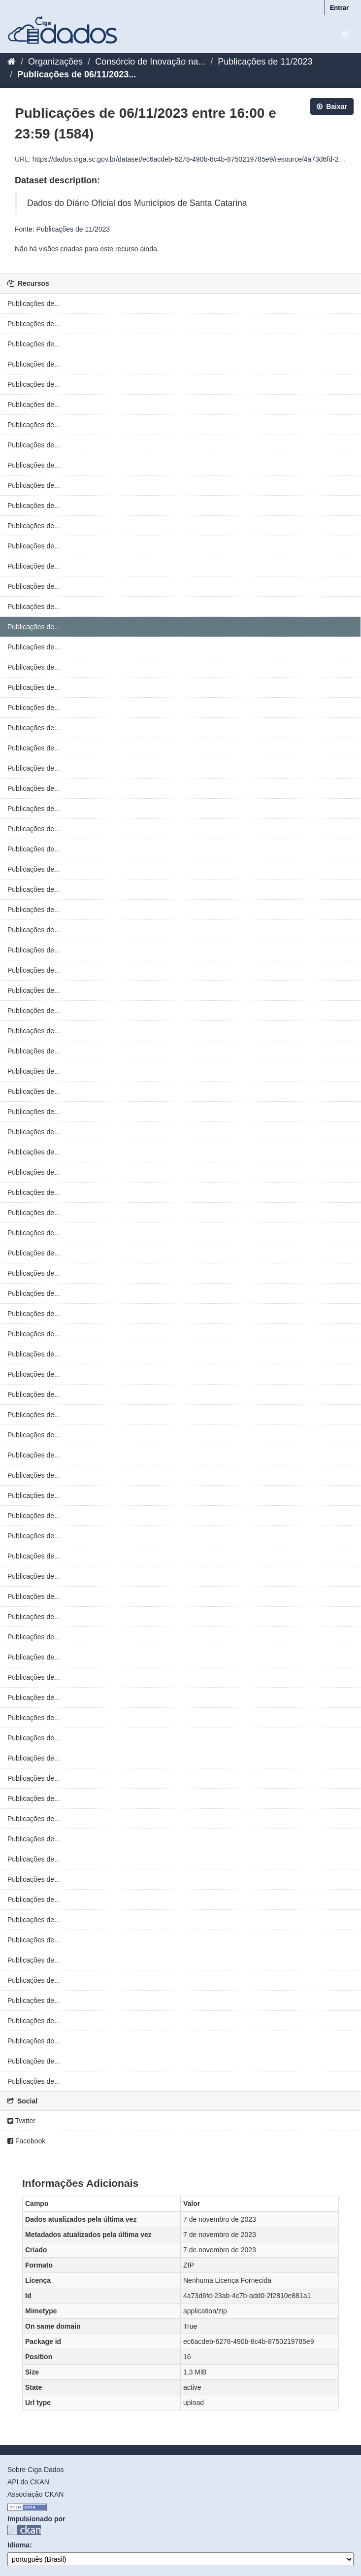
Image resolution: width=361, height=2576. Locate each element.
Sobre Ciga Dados (35, 2470)
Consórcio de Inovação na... (150, 62)
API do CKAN (28, 2482)
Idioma (18, 2545)
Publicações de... (33, 303)
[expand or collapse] (345, 34)
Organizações (55, 62)
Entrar (339, 7)
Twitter (21, 2121)
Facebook (26, 2141)
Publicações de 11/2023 (265, 62)
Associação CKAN (35, 2494)
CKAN (24, 2530)
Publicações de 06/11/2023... (76, 74)
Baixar (332, 106)
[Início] (11, 62)
